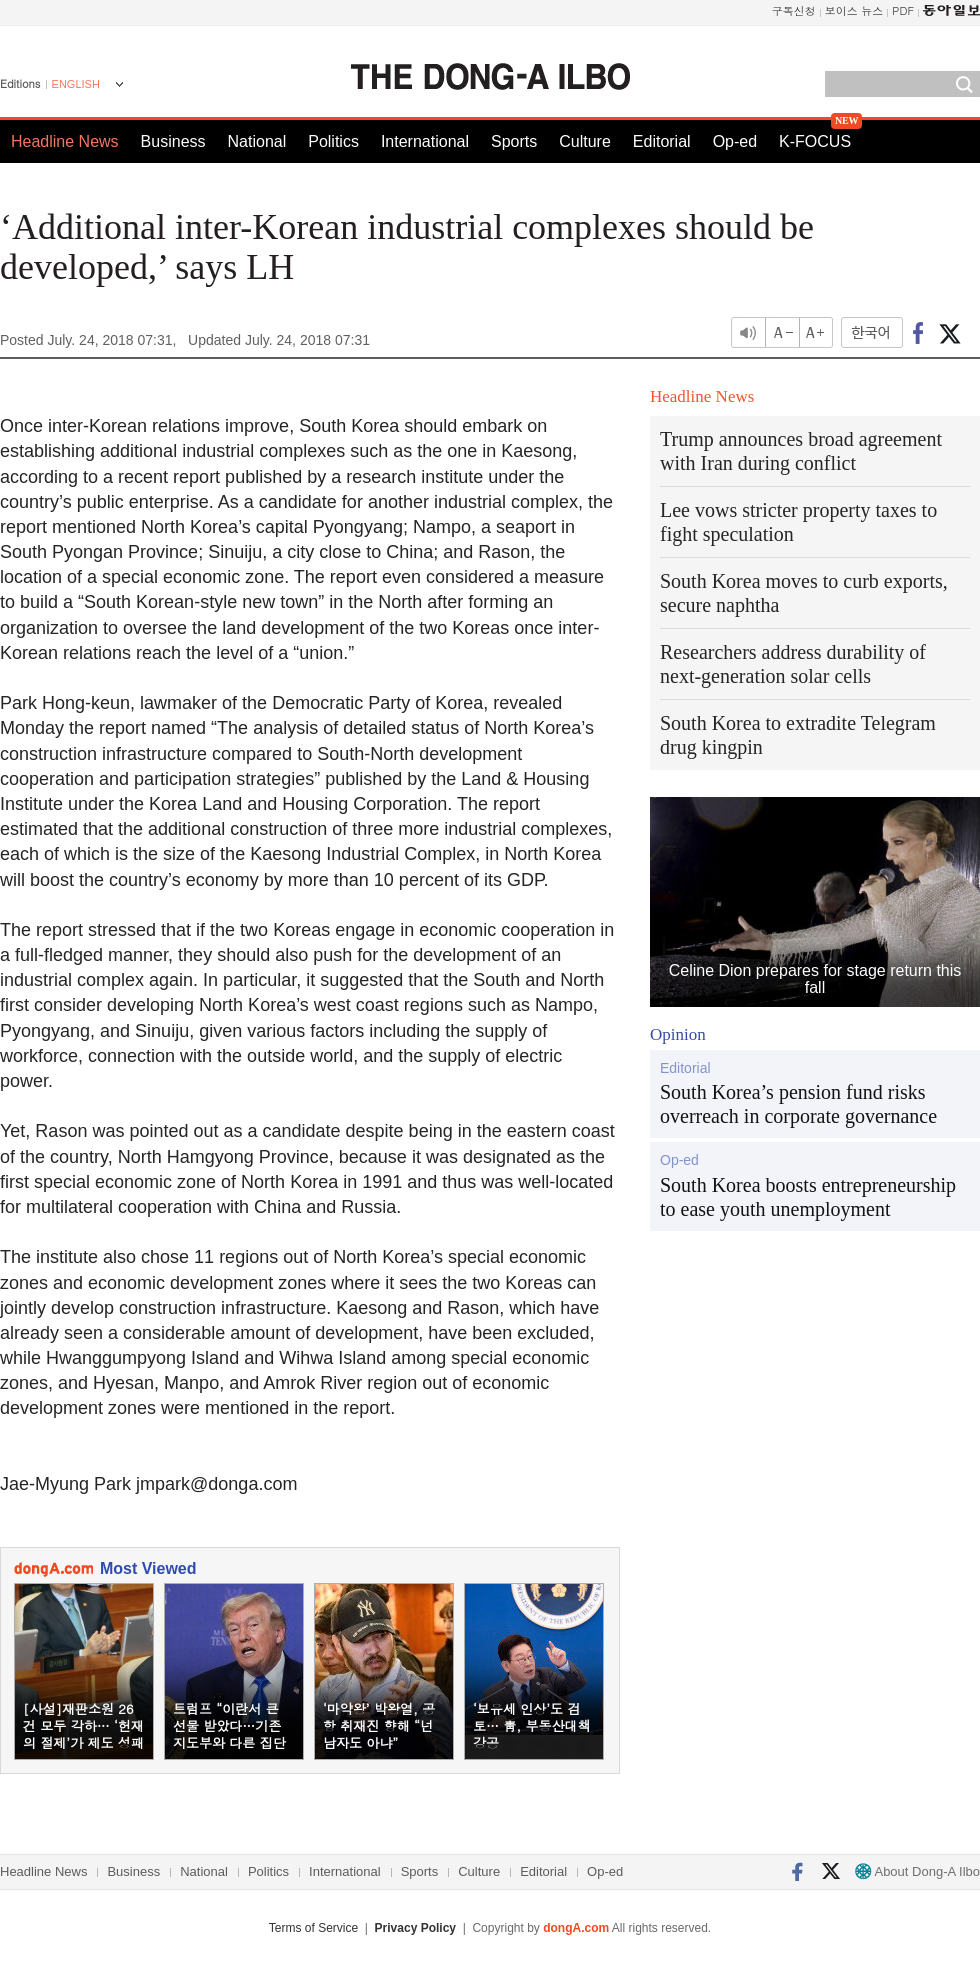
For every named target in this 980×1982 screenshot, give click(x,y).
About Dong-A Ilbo (917, 1871)
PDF (903, 10)
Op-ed (735, 141)
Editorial (662, 141)
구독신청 (794, 10)
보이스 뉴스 (854, 10)
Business (173, 141)
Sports (514, 141)
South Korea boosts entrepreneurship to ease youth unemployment (808, 1197)
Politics (333, 141)
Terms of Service (313, 1928)
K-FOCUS (815, 141)
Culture (585, 141)
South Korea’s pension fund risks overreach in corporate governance (798, 1104)
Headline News (65, 141)
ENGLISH (76, 84)
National (257, 141)
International (425, 141)
